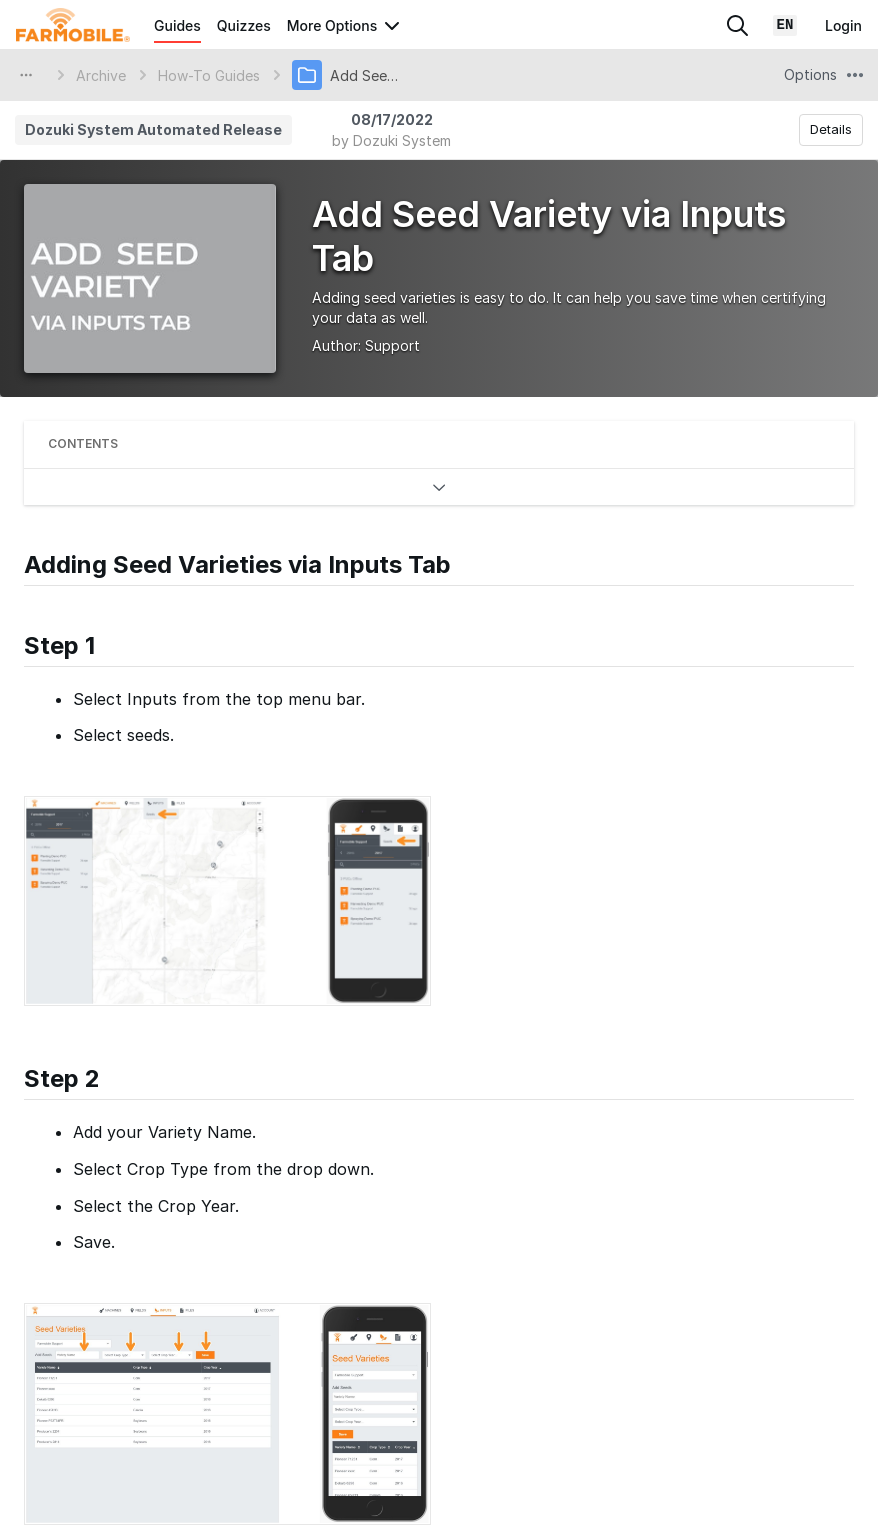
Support (392, 345)
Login (843, 25)
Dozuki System (402, 140)
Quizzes (244, 25)
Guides (177, 25)
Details (831, 129)
